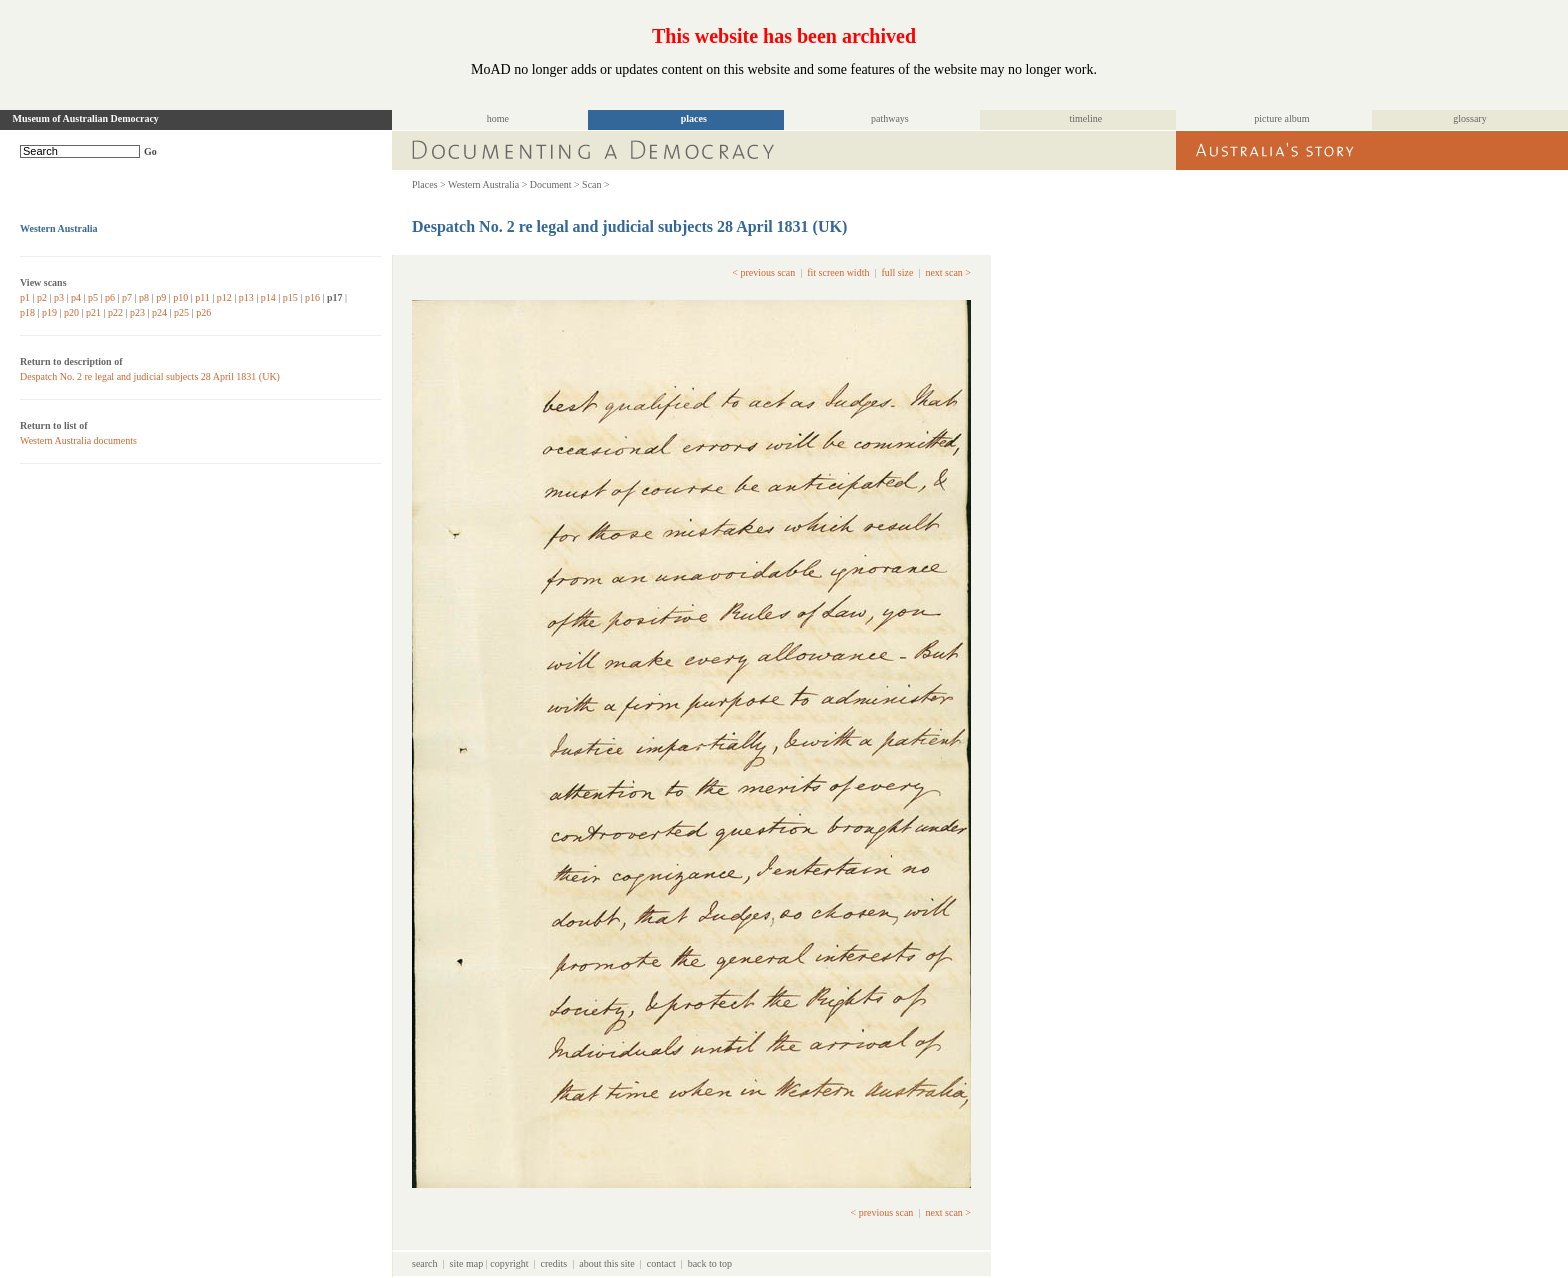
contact (661, 1263)
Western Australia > (487, 184)
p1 (25, 297)
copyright (509, 1263)
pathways (890, 118)
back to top (710, 1263)
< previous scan (763, 272)
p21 (93, 312)
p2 (42, 297)
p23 (137, 312)
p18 (27, 312)
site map (467, 1263)
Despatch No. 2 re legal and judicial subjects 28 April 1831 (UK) (150, 376)
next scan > (948, 272)
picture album (1281, 118)
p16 (312, 297)
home (498, 118)
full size (897, 272)
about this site (607, 1263)
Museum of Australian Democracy (86, 118)
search (425, 1263)
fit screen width (838, 272)
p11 (202, 297)
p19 (49, 312)
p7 (127, 297)
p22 (115, 312)
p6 (110, 297)
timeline (1085, 118)
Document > (555, 184)
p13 (246, 297)
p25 (181, 312)
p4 (76, 297)
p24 (159, 312)
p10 (180, 297)
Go (150, 151)
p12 (224, 297)
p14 (268, 297)
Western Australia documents (78, 440)
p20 (71, 312)
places (694, 118)
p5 (93, 297)
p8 (144, 297)
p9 (161, 297)
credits (554, 1263)
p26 (203, 312)
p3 (59, 297)
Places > (429, 184)
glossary (1469, 118)
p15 (290, 297)
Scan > (596, 184)
